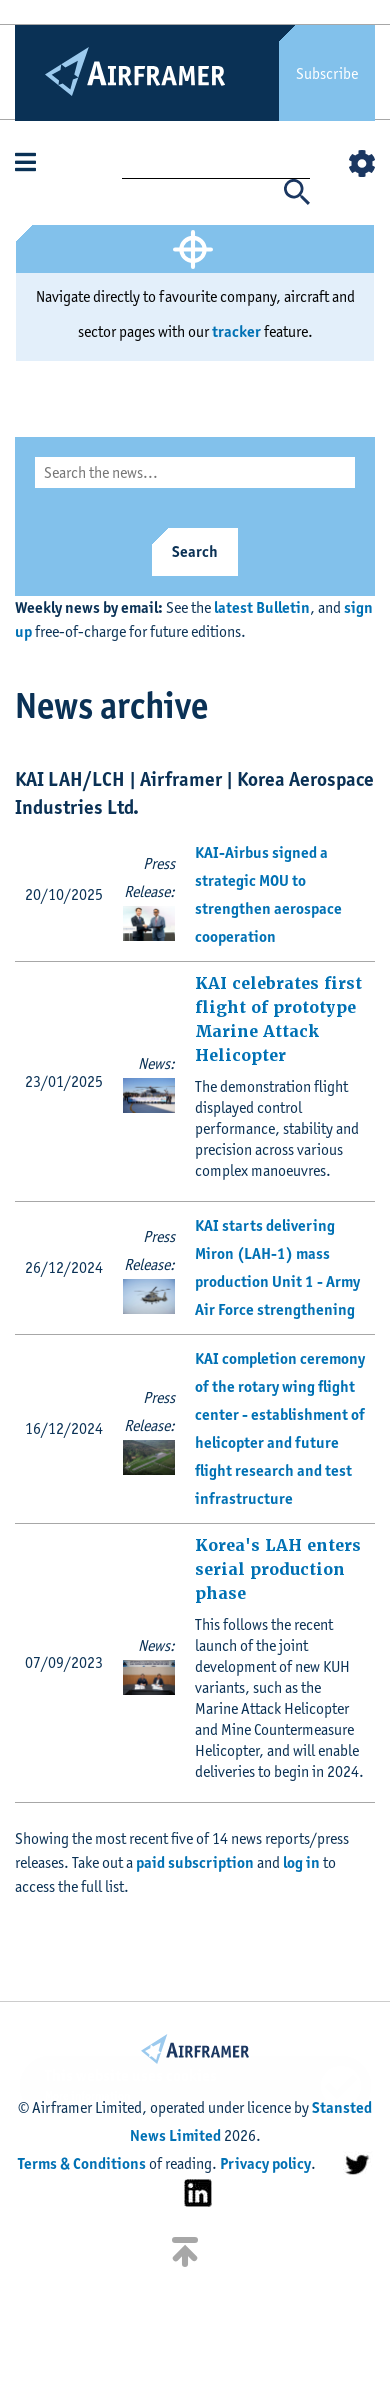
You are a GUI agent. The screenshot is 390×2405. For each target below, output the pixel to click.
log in (301, 1862)
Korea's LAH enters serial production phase (278, 1569)
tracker (236, 331)
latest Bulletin (262, 607)
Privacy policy (265, 2163)
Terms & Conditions (82, 2163)
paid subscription (195, 1862)
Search (195, 551)
